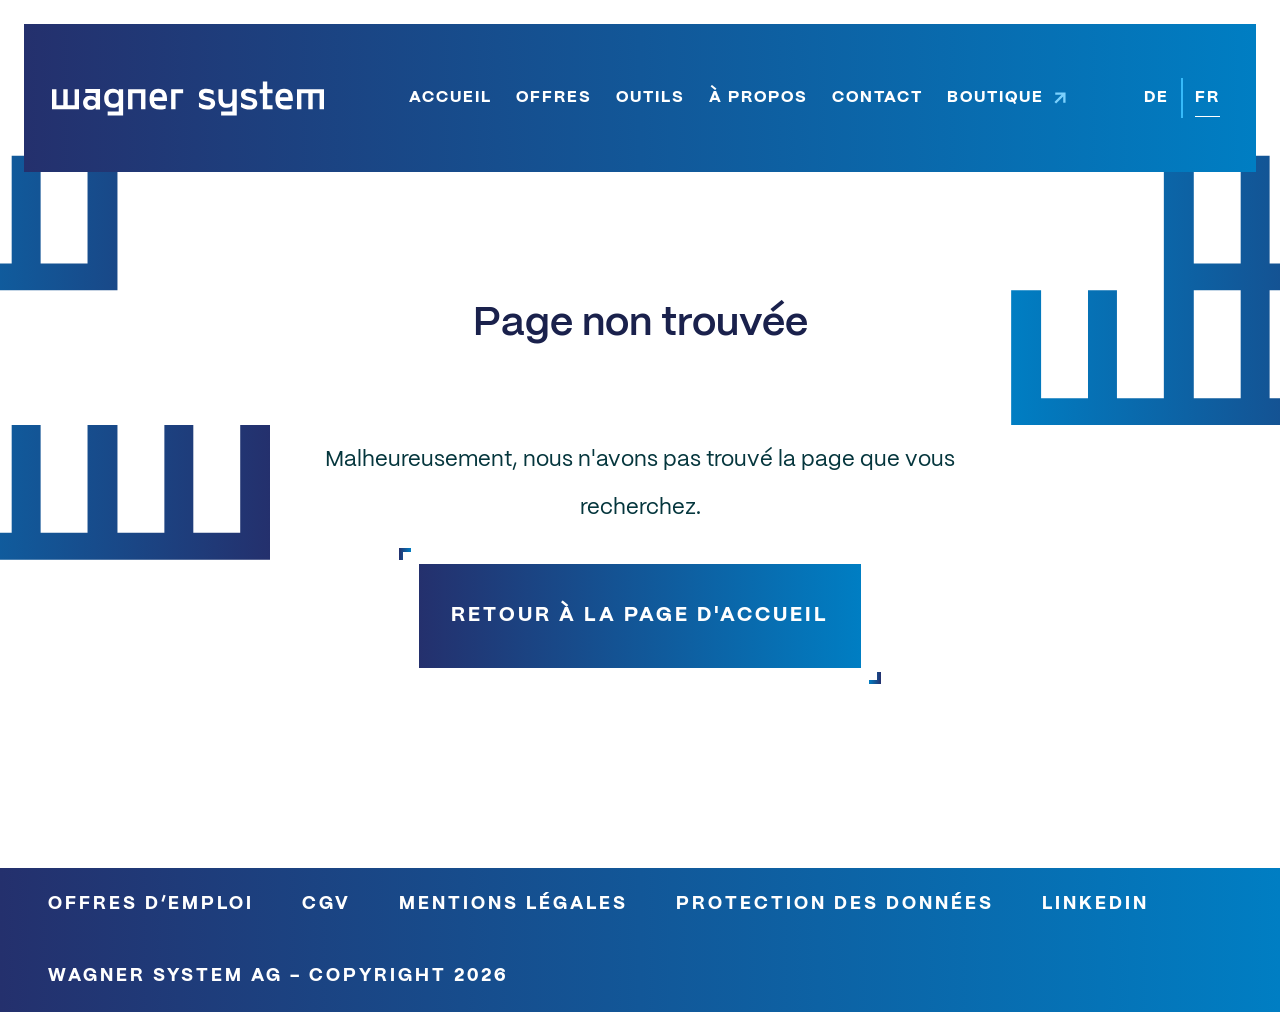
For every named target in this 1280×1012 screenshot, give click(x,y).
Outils (650, 97)
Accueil (450, 97)
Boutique (995, 97)
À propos (758, 97)
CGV (326, 904)
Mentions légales (513, 904)
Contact (877, 97)
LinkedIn (1095, 904)
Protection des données (835, 904)
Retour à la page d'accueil (640, 615)
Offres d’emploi (151, 904)
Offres (554, 97)
